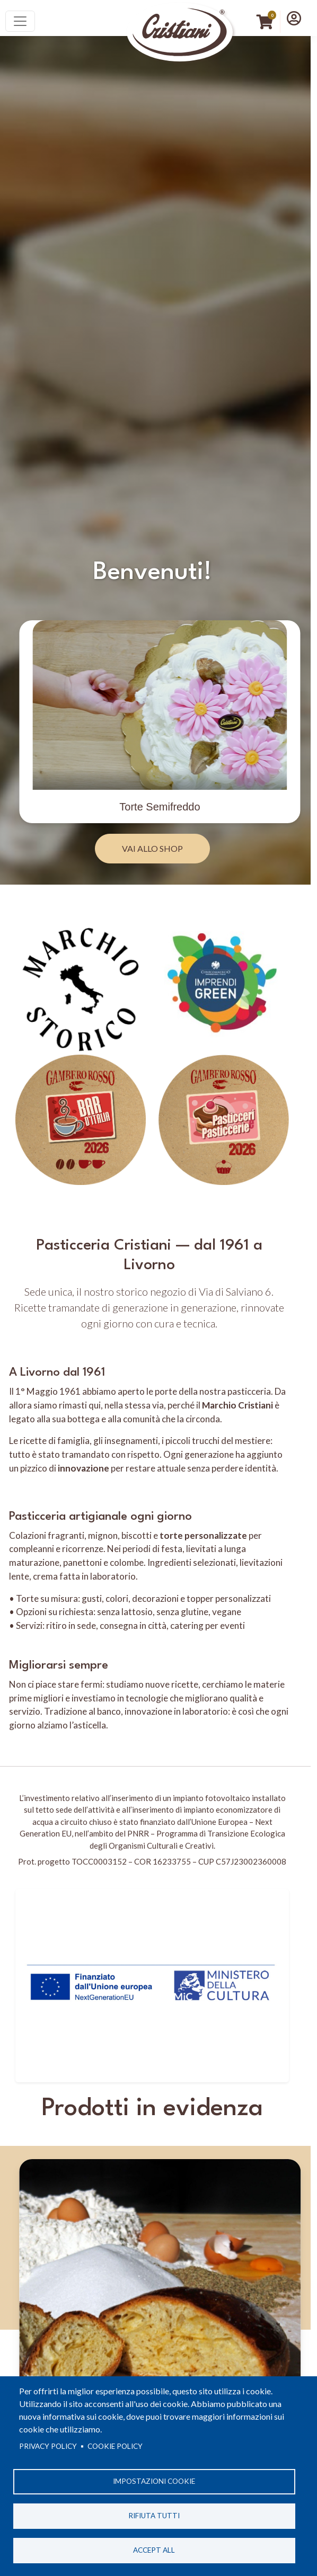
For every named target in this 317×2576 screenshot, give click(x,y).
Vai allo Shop (152, 848)
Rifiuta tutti (154, 2515)
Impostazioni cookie (154, 2481)
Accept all (154, 2550)
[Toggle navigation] (20, 21)
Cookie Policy (115, 2446)
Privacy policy (48, 2446)
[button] (294, 18)
